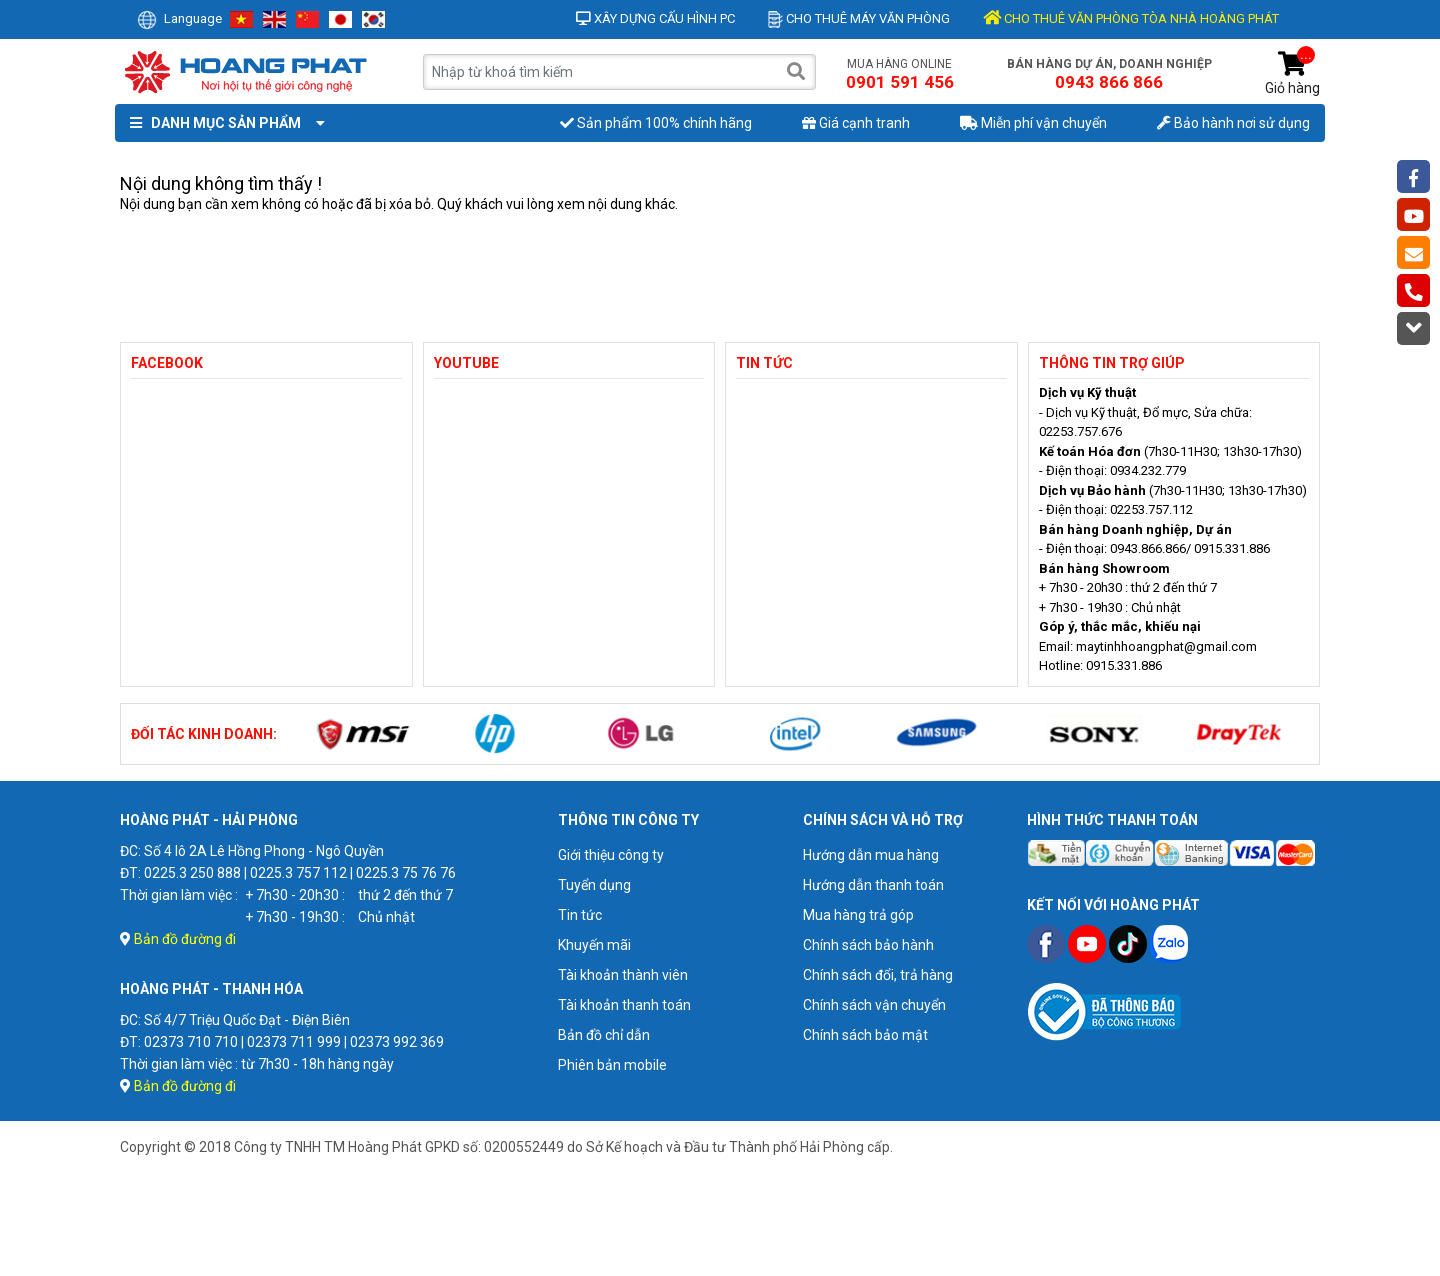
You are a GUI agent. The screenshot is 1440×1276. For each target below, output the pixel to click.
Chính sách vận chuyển (874, 1005)
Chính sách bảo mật (865, 1035)
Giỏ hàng (1292, 73)
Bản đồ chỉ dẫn (604, 1035)
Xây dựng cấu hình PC (655, 18)
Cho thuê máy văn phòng (859, 18)
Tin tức (580, 915)
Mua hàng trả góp (858, 915)
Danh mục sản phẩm (223, 123)
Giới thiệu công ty (611, 855)
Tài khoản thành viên (623, 975)
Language (179, 18)
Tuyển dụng (594, 885)
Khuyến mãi (594, 945)
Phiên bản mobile (612, 1065)
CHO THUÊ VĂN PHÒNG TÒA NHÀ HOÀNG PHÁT (1131, 18)
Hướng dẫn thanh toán (873, 885)
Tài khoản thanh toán (624, 1005)
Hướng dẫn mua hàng (871, 855)
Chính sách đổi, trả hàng (878, 975)
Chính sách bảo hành (868, 945)
